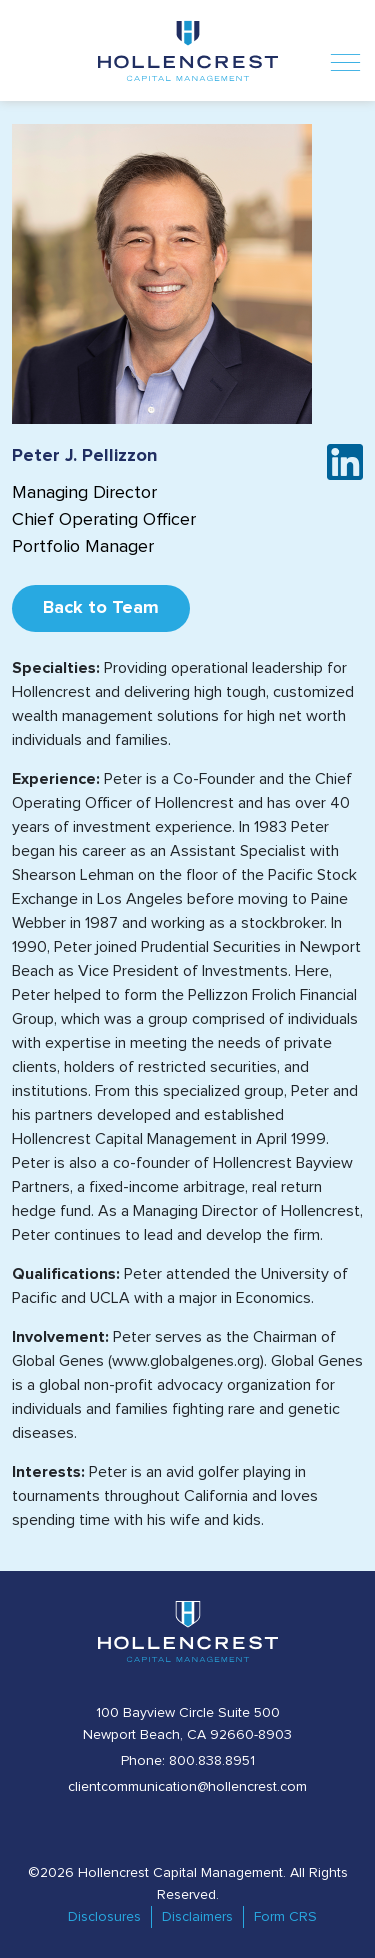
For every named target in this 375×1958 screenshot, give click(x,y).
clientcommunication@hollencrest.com (187, 1787)
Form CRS (285, 1917)
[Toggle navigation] (345, 50)
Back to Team (101, 608)
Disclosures (104, 1917)
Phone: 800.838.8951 (188, 1761)
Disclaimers (197, 1917)
